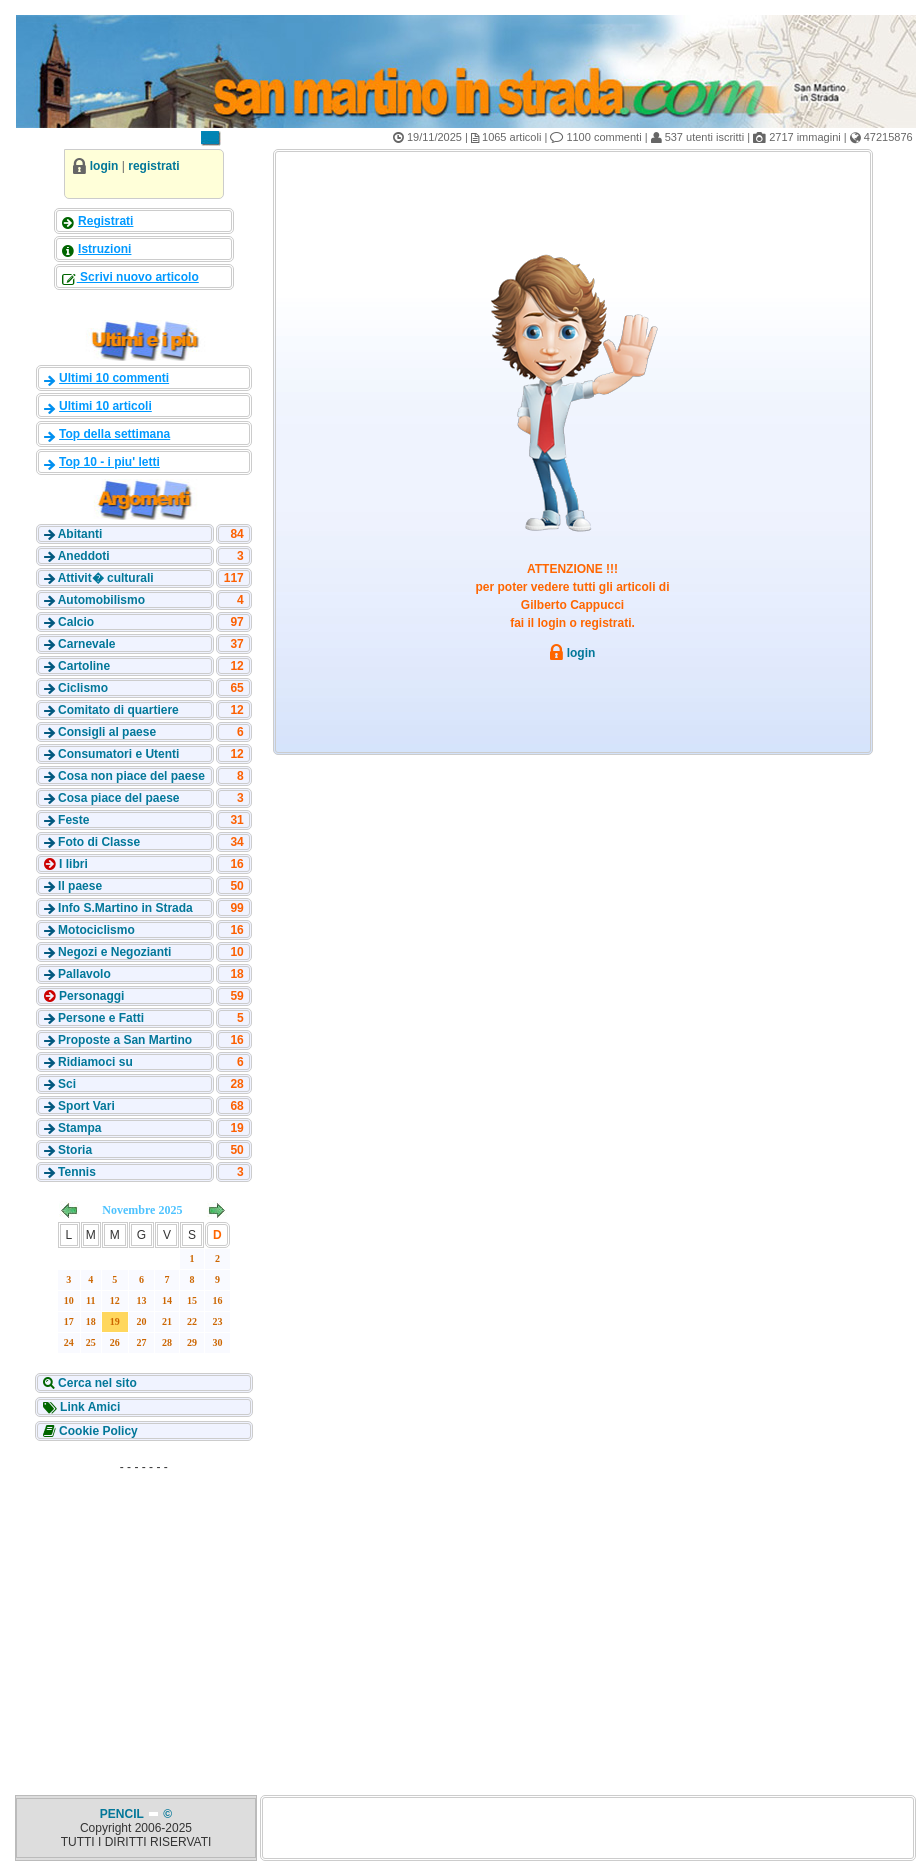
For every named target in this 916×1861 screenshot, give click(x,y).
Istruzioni (104, 249)
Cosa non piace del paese (131, 776)
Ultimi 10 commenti (114, 378)
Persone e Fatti (101, 1018)
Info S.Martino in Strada (125, 908)
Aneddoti (84, 556)
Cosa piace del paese (118, 798)
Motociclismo (96, 930)
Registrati (105, 221)
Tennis (77, 1172)
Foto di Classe (99, 842)
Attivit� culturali (106, 578)
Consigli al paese (107, 732)
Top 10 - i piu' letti (109, 462)
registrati (153, 166)
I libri (72, 864)
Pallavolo (84, 974)
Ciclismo (83, 688)
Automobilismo (101, 600)
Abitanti (80, 534)
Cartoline (84, 666)
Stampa (79, 1128)
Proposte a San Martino (125, 1040)
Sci (67, 1084)
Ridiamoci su (95, 1062)
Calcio (76, 622)
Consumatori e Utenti (118, 754)
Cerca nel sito (96, 1383)
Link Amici (89, 1407)
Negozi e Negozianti (114, 952)
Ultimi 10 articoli (105, 406)
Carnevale (86, 644)
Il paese (80, 886)
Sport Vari (86, 1106)
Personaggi (90, 996)
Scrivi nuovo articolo (138, 277)
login (104, 166)
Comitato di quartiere (118, 710)
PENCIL (123, 1814)
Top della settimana (114, 434)
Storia (75, 1150)
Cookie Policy (97, 1431)
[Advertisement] (144, 1606)
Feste (73, 820)
